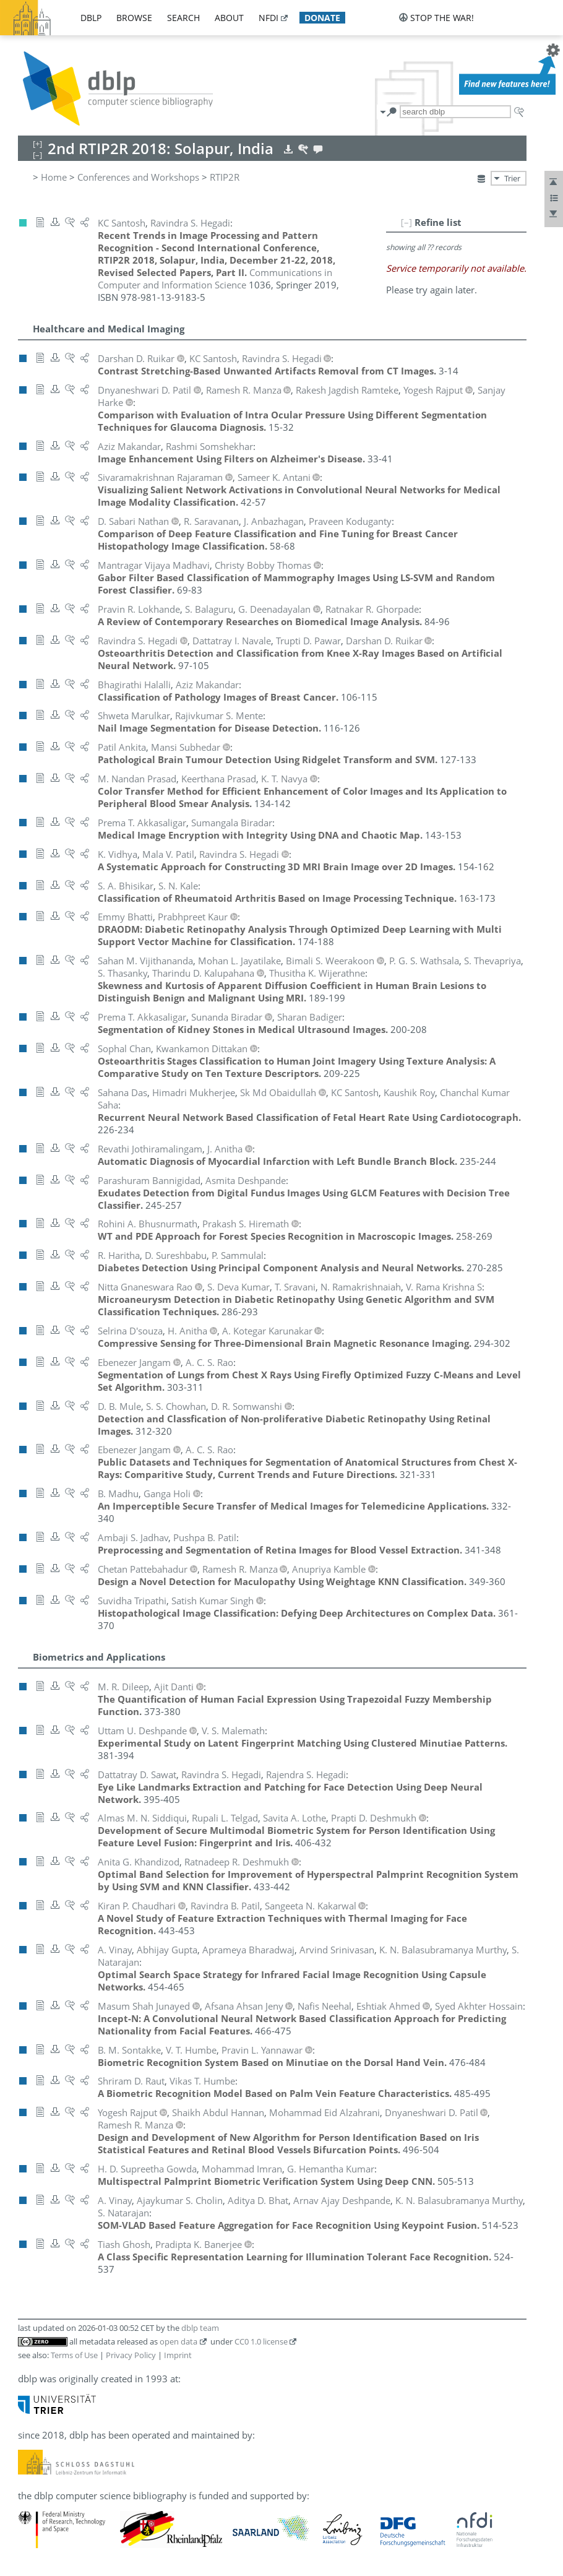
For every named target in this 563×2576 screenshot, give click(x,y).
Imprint (178, 2355)
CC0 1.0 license (261, 2341)
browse (134, 18)
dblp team (200, 2327)
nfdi (268, 18)
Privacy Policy (131, 2355)
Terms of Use (74, 2355)
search (183, 18)
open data (178, 2341)
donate (322, 18)
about (229, 18)
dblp (90, 18)
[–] (406, 222)
